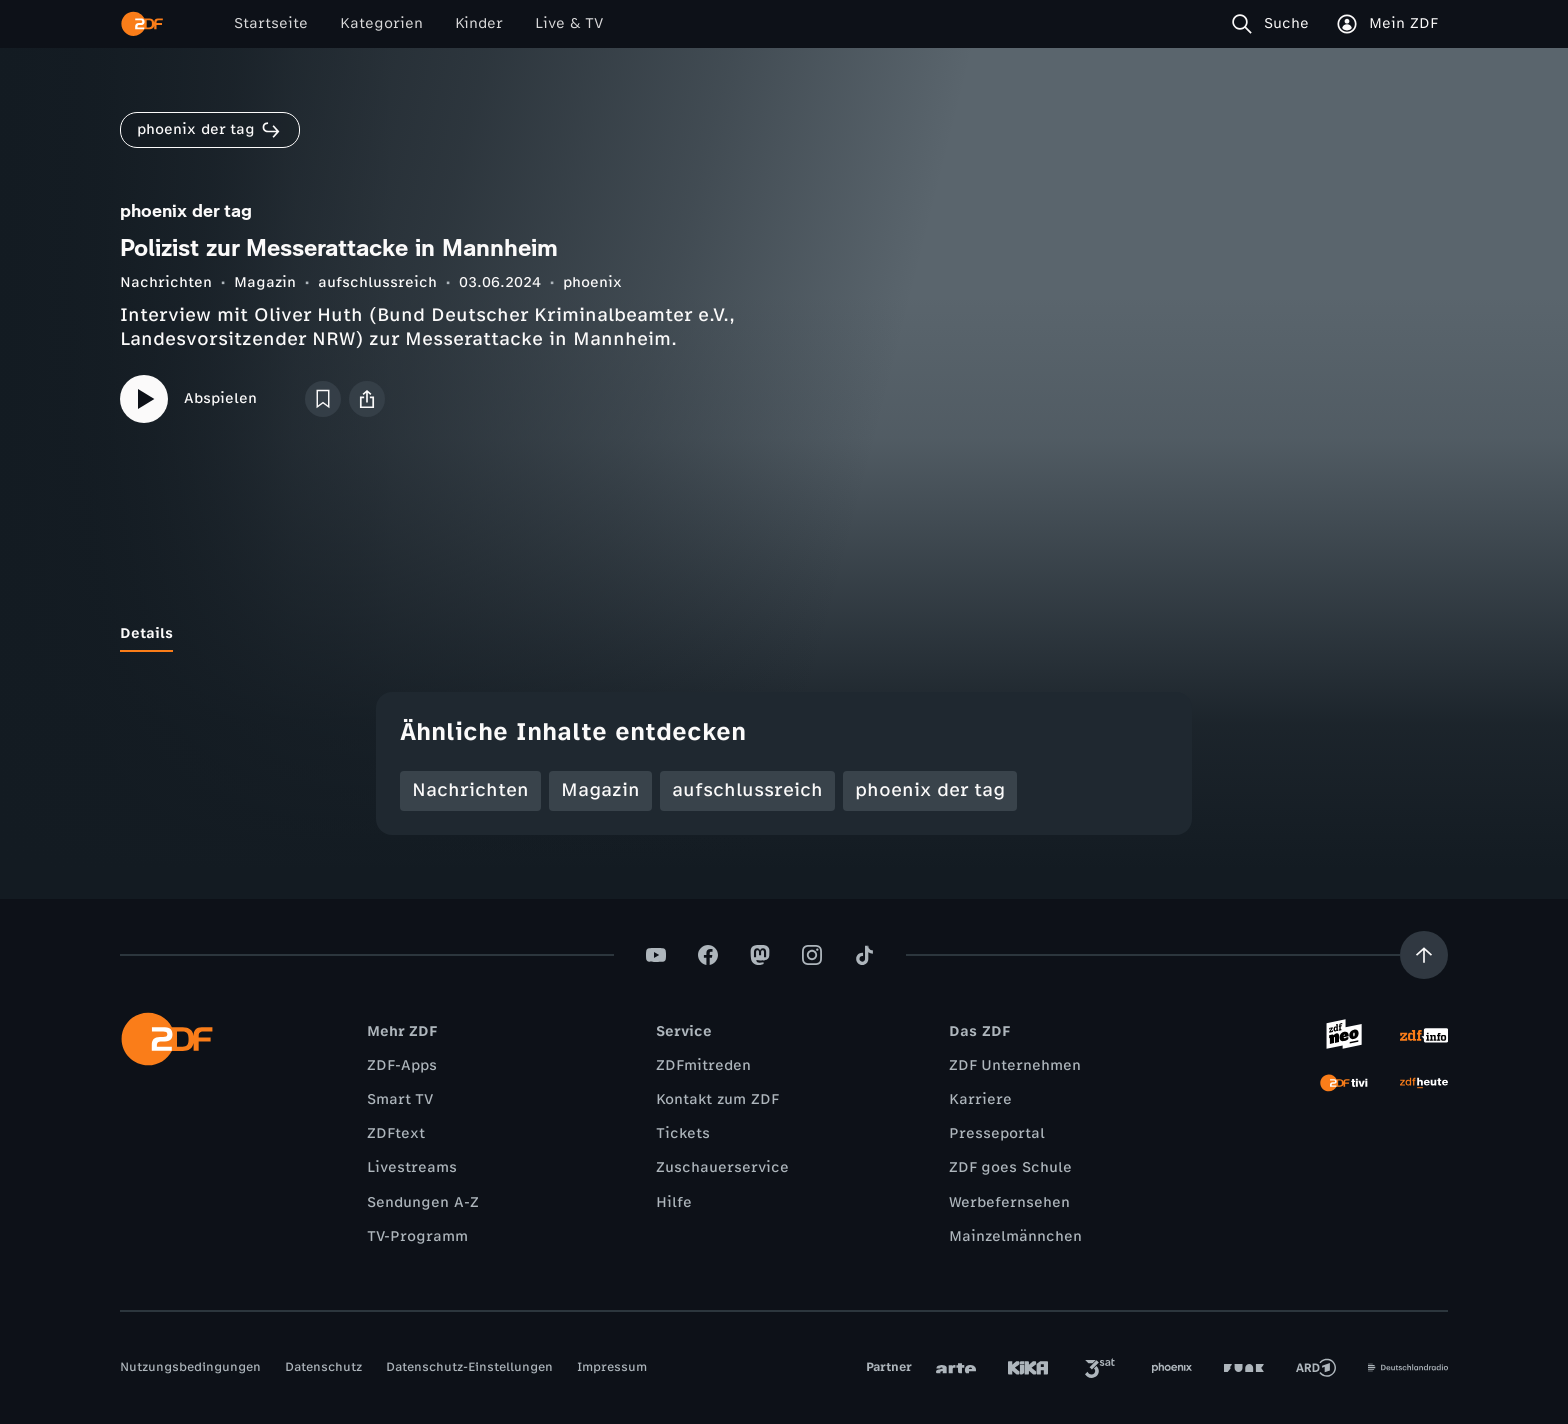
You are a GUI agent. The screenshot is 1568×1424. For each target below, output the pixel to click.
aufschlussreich (377, 282)
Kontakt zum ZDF (717, 1099)
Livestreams (412, 1167)
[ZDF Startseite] (142, 24)
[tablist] (784, 634)
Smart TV (400, 1099)
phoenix (592, 282)
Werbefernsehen (1009, 1202)
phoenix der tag (930, 790)
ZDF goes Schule (1010, 1167)
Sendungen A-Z (423, 1202)
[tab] (146, 634)
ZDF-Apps (402, 1065)
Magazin (265, 282)
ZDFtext (396, 1133)
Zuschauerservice (722, 1167)
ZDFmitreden (703, 1065)
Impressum (612, 1367)
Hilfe (674, 1202)
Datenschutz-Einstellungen (469, 1367)
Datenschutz (323, 1367)
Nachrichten (166, 282)
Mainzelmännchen (1015, 1236)
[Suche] (1274, 24)
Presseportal (997, 1133)
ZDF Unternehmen (1015, 1065)
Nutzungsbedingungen (190, 1367)
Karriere (980, 1099)
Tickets (683, 1133)
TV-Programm (417, 1236)
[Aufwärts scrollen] (1424, 955)
